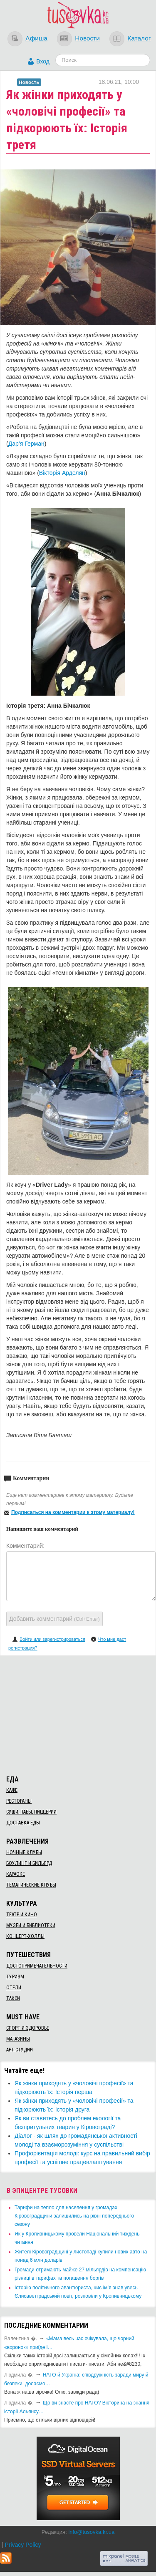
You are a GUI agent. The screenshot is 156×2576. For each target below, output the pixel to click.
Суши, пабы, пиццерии (31, 1812)
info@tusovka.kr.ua (91, 2532)
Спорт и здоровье (27, 2028)
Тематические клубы (31, 1885)
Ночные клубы (24, 1852)
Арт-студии (19, 2050)
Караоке (15, 1874)
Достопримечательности (36, 1966)
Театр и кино (21, 1914)
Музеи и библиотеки (30, 1925)
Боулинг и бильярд (29, 1863)
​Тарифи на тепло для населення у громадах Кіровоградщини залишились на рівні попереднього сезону (74, 2216)
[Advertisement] (78, 1714)
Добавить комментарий (54, 1618)
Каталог (139, 38)
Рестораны (19, 1801)
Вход (43, 61)
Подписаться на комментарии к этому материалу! (73, 1512)
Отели (13, 1988)
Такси (13, 1998)
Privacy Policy (23, 2544)
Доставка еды (23, 1823)
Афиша (36, 38)
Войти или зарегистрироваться (52, 1639)
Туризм (15, 1977)
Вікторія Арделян (62, 472)
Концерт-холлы (25, 1936)
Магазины (18, 2039)
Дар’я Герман (26, 443)
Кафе (11, 1790)
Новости (87, 38)
